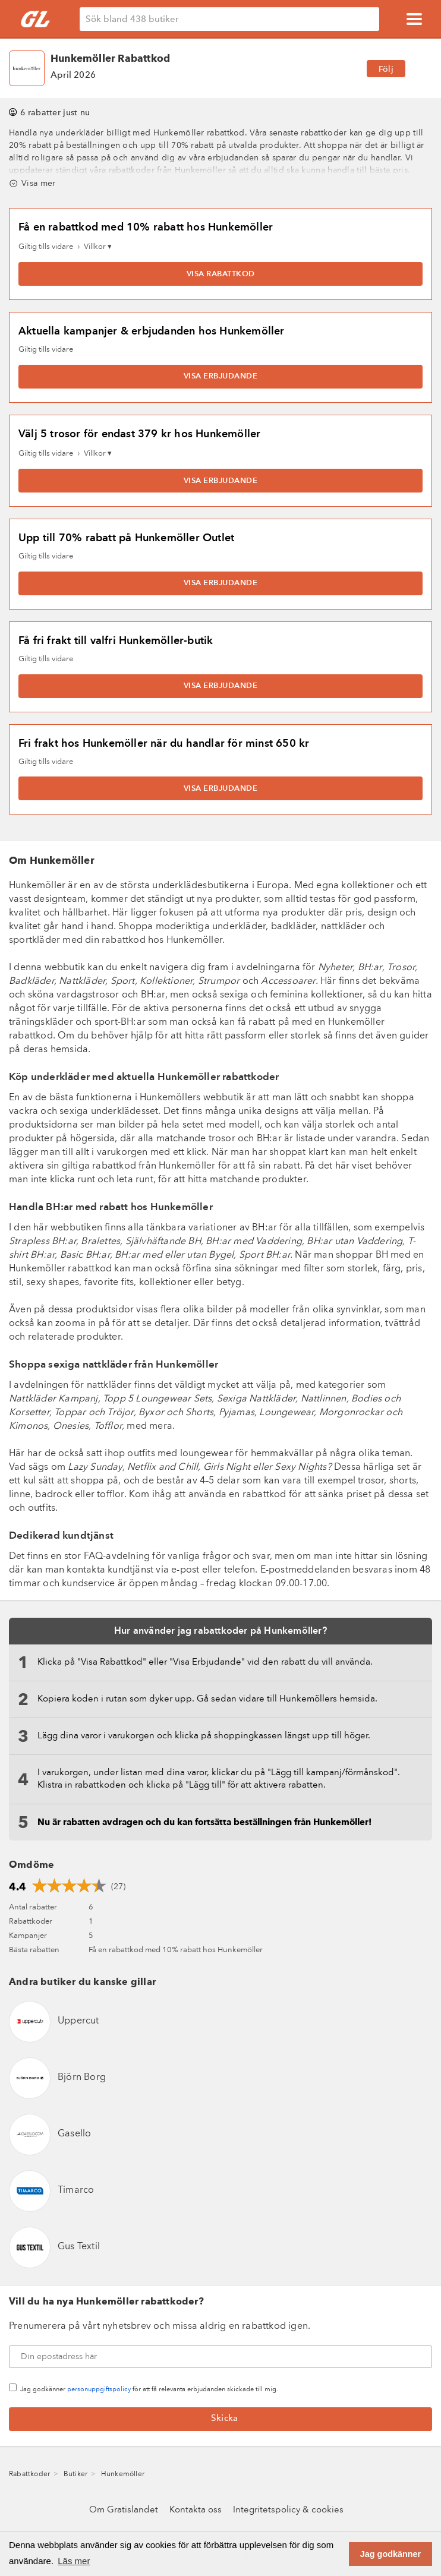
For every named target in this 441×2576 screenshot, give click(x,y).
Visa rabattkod (221, 274)
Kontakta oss (195, 2510)
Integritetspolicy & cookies (288, 2510)
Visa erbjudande (221, 376)
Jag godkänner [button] (390, 2554)
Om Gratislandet (123, 2510)
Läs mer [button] (74, 2561)
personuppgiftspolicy (99, 2389)
